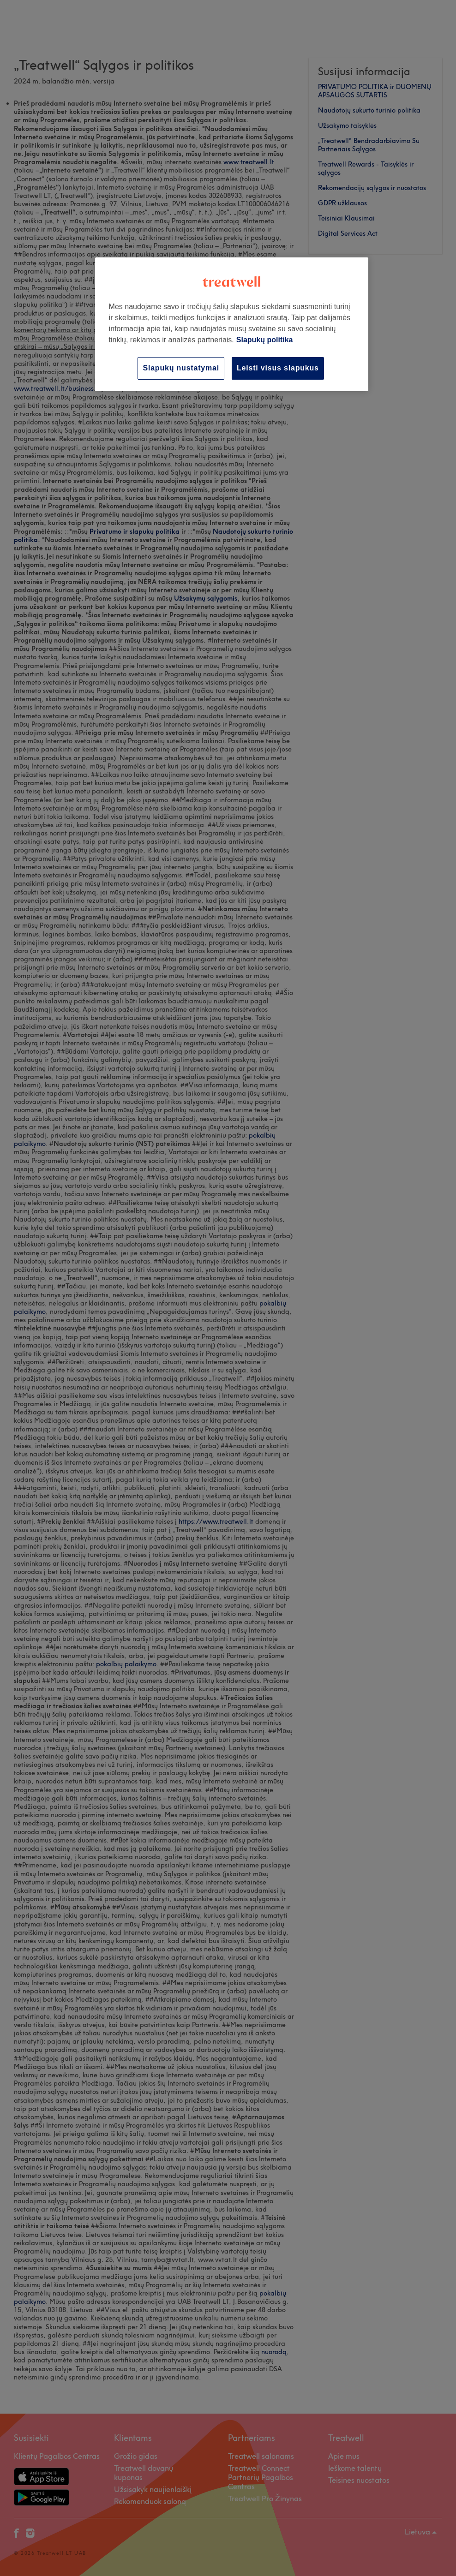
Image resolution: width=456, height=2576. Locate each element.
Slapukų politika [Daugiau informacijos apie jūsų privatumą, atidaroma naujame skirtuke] (264, 340)
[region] (232, 324)
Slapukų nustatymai (181, 368)
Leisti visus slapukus (278, 368)
